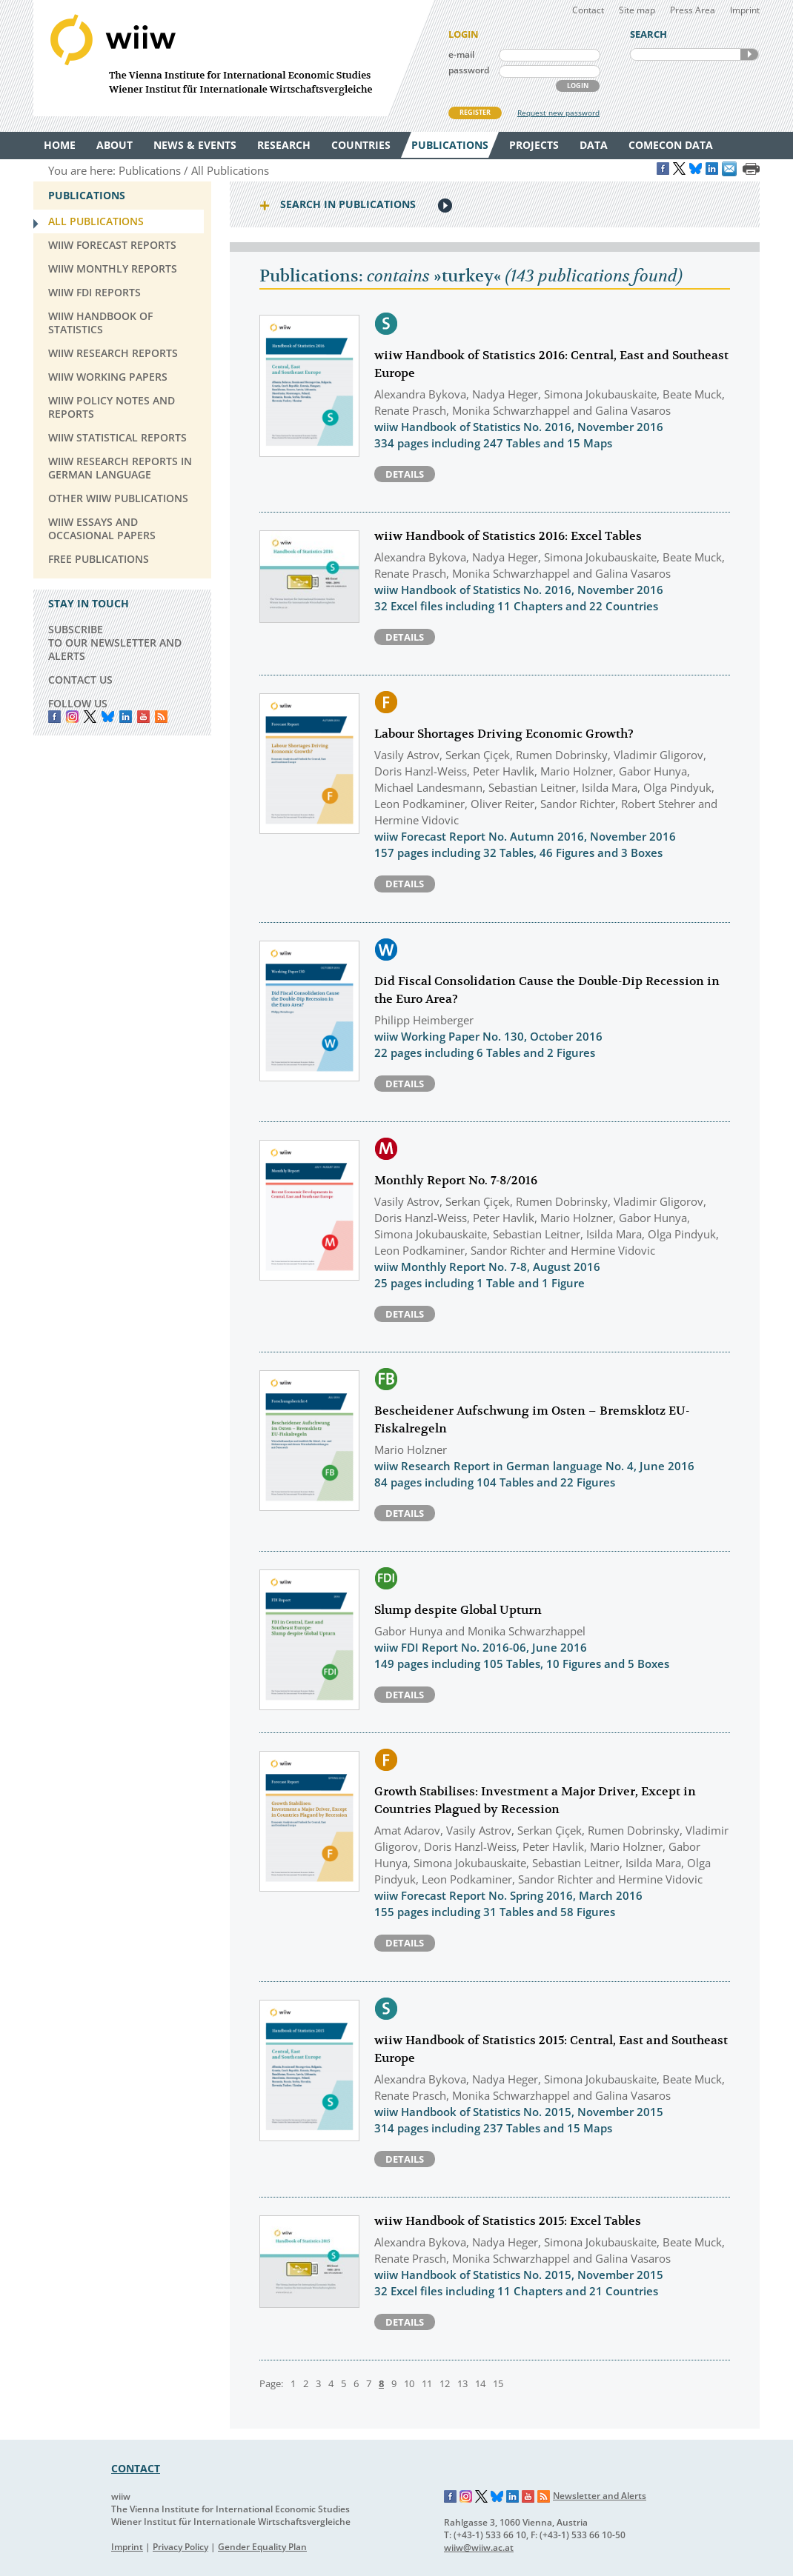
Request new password (558, 112)
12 (444, 2383)
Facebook (54, 716)
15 (498, 2383)
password (468, 70)
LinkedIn (125, 716)
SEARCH (749, 54)
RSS (161, 716)
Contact (588, 10)
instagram (72, 716)
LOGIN (577, 85)
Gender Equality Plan (262, 2546)
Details (404, 474)
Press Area (692, 10)
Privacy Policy (180, 2546)
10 (409, 2383)
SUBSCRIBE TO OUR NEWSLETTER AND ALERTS (115, 642)
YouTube (143, 716)
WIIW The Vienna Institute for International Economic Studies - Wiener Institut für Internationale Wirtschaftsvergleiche (233, 58)
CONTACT (135, 2468)
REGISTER (475, 112)
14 (480, 2383)
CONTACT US (80, 680)
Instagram (466, 2496)
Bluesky (108, 716)
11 (427, 2383)
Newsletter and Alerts (599, 2495)
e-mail (461, 54)
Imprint (745, 10)
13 (462, 2383)
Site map (637, 10)
